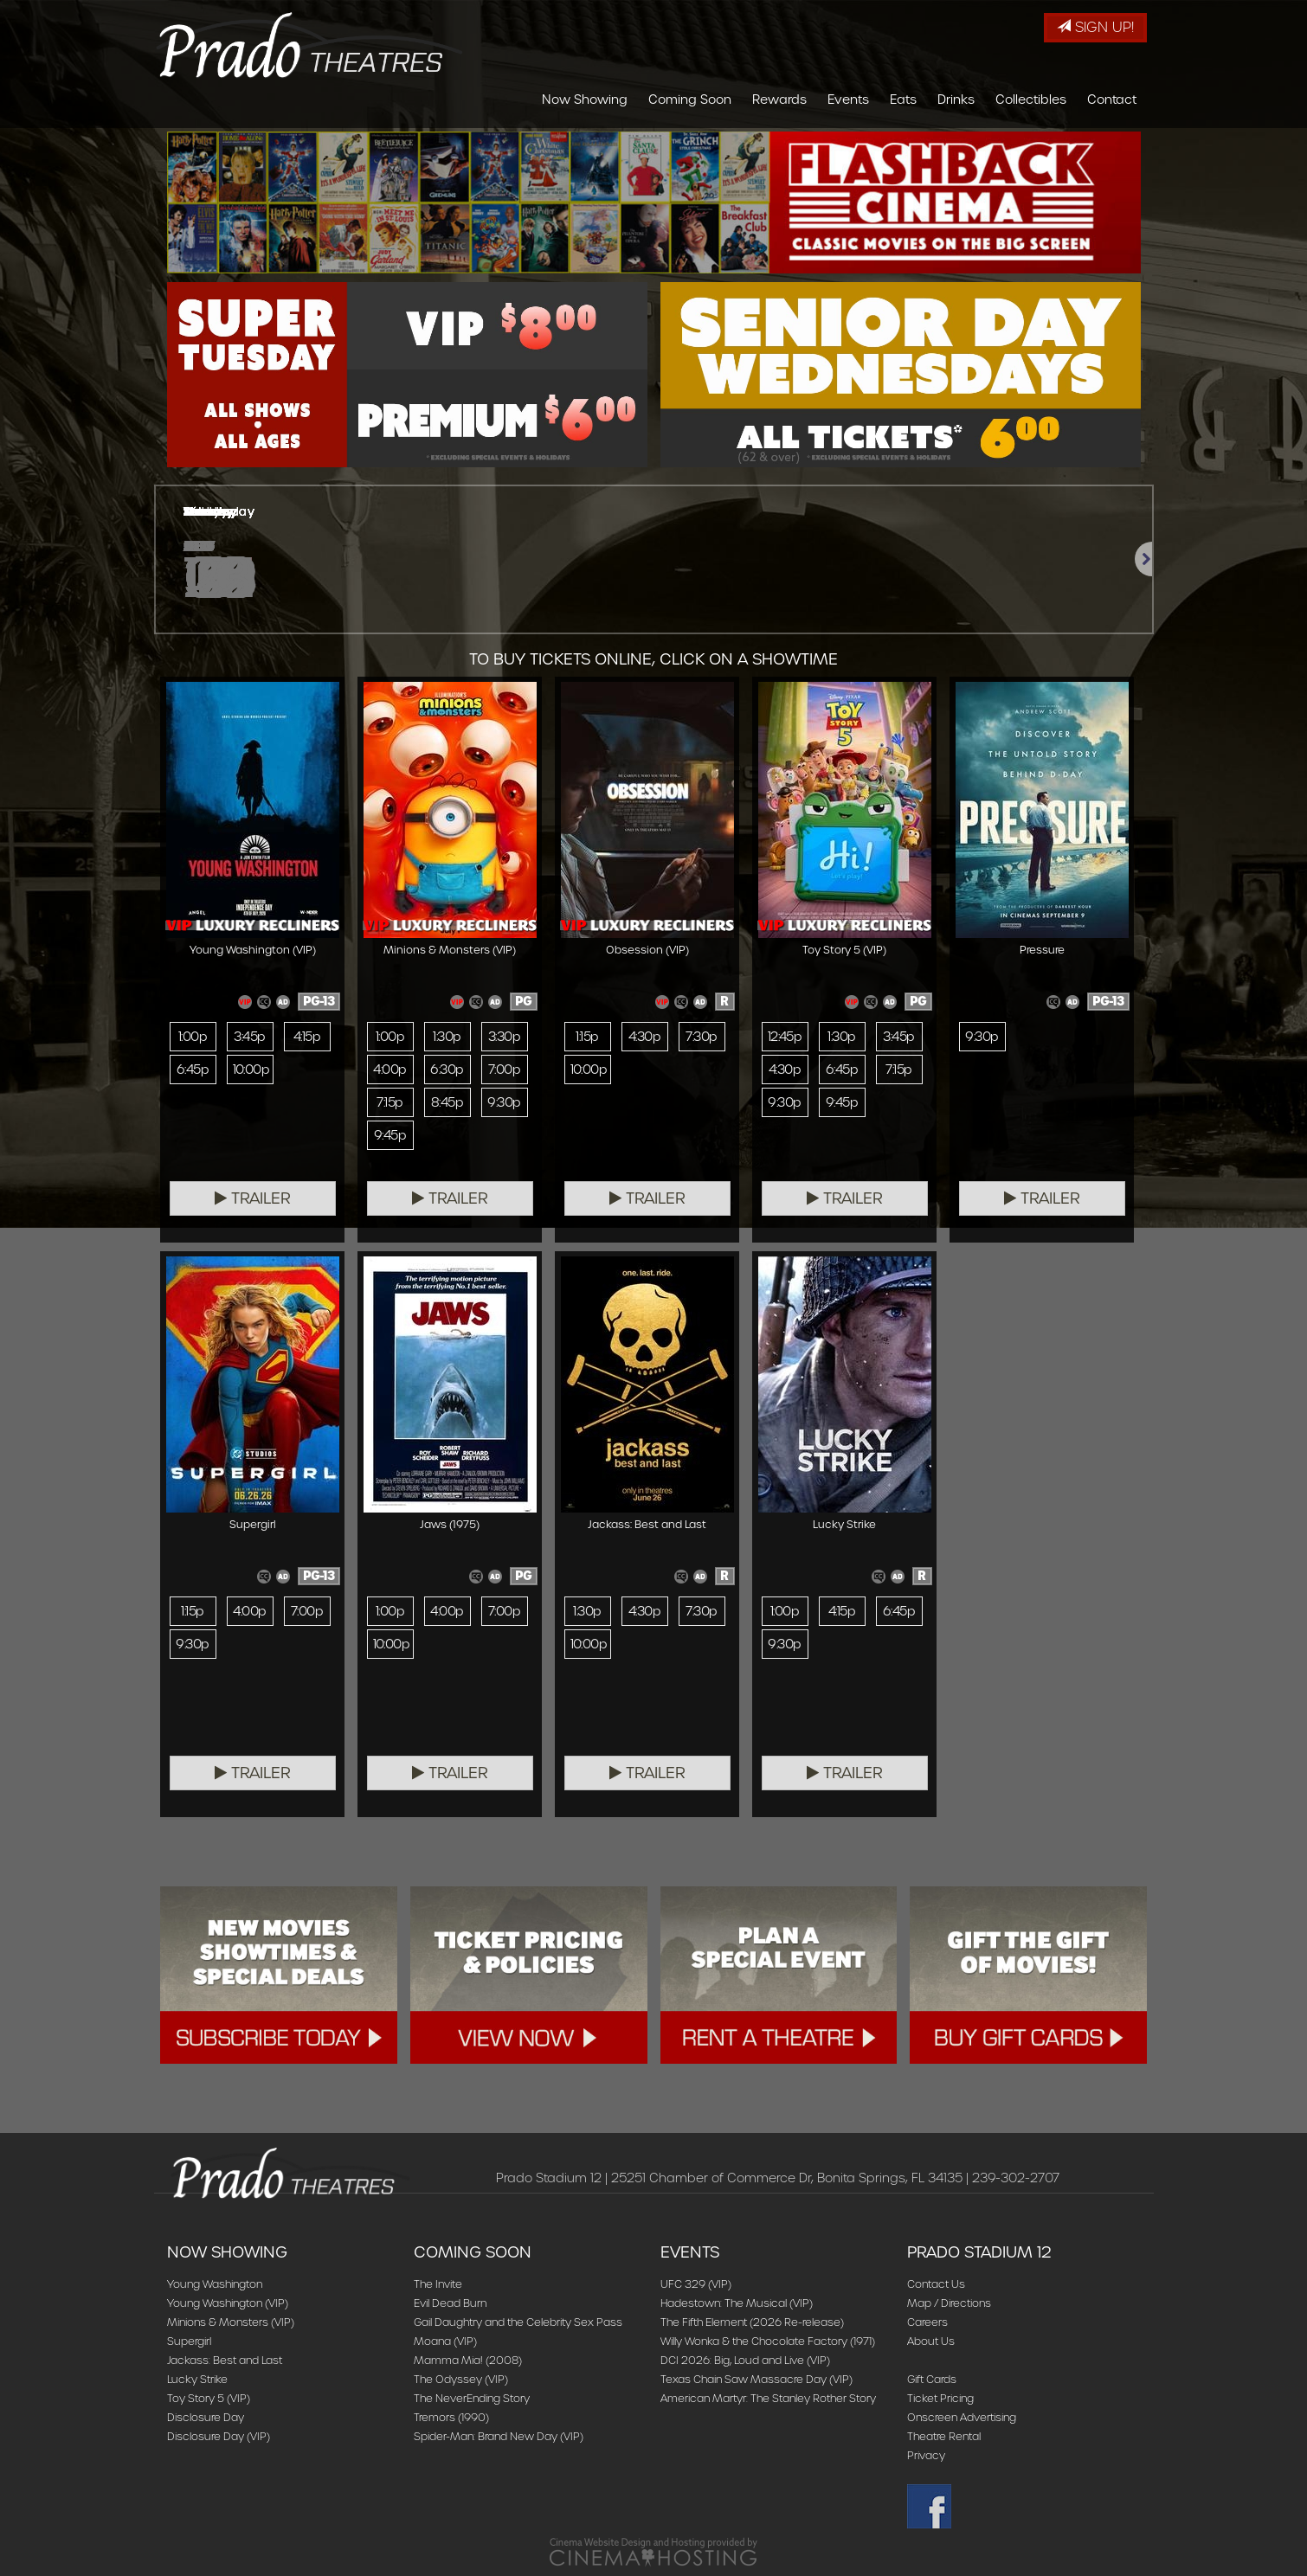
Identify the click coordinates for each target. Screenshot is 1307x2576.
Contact (1111, 99)
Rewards (779, 99)
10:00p (251, 1069)
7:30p (701, 1036)
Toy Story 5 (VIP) (208, 2398)
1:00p (192, 1036)
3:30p (504, 1036)
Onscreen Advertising (961, 2417)
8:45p (447, 1102)
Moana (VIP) (445, 2341)
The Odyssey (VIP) (461, 2379)
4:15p (306, 1036)
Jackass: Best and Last (224, 2360)
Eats (903, 99)
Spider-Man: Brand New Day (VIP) (498, 2436)
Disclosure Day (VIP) (218, 2436)
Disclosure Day (205, 2417)
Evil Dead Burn (450, 2303)
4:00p (389, 1069)
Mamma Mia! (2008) (468, 2360)
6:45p (193, 1069)
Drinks (956, 99)
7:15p (389, 1102)
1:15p (587, 1036)
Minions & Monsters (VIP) (230, 2322)
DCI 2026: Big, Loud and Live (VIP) (745, 2360)
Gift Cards (931, 2379)
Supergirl (189, 2341)
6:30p (446, 1069)
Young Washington (214, 2284)
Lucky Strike (197, 2379)
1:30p (446, 1036)
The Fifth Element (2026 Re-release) (752, 2322)
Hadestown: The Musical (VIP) (736, 2303)
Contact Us (936, 2284)
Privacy (926, 2455)
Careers (927, 2322)
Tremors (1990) (451, 2417)
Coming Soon (689, 99)
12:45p (785, 1036)
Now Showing (585, 99)
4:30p (644, 1036)
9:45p (390, 1135)
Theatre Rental (944, 2436)
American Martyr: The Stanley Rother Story (768, 2398)
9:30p (503, 1102)
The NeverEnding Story (472, 2398)
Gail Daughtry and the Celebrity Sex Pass (518, 2322)
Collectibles (1030, 99)
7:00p (504, 1069)
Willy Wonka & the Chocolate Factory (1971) (767, 2341)
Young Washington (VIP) (227, 2303)
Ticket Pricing (940, 2398)
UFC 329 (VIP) (695, 2284)
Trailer (253, 1198)
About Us (931, 2341)
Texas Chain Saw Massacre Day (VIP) (756, 2379)
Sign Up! (1095, 27)
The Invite (438, 2284)
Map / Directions (949, 2303)
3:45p (249, 1036)
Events (848, 99)
